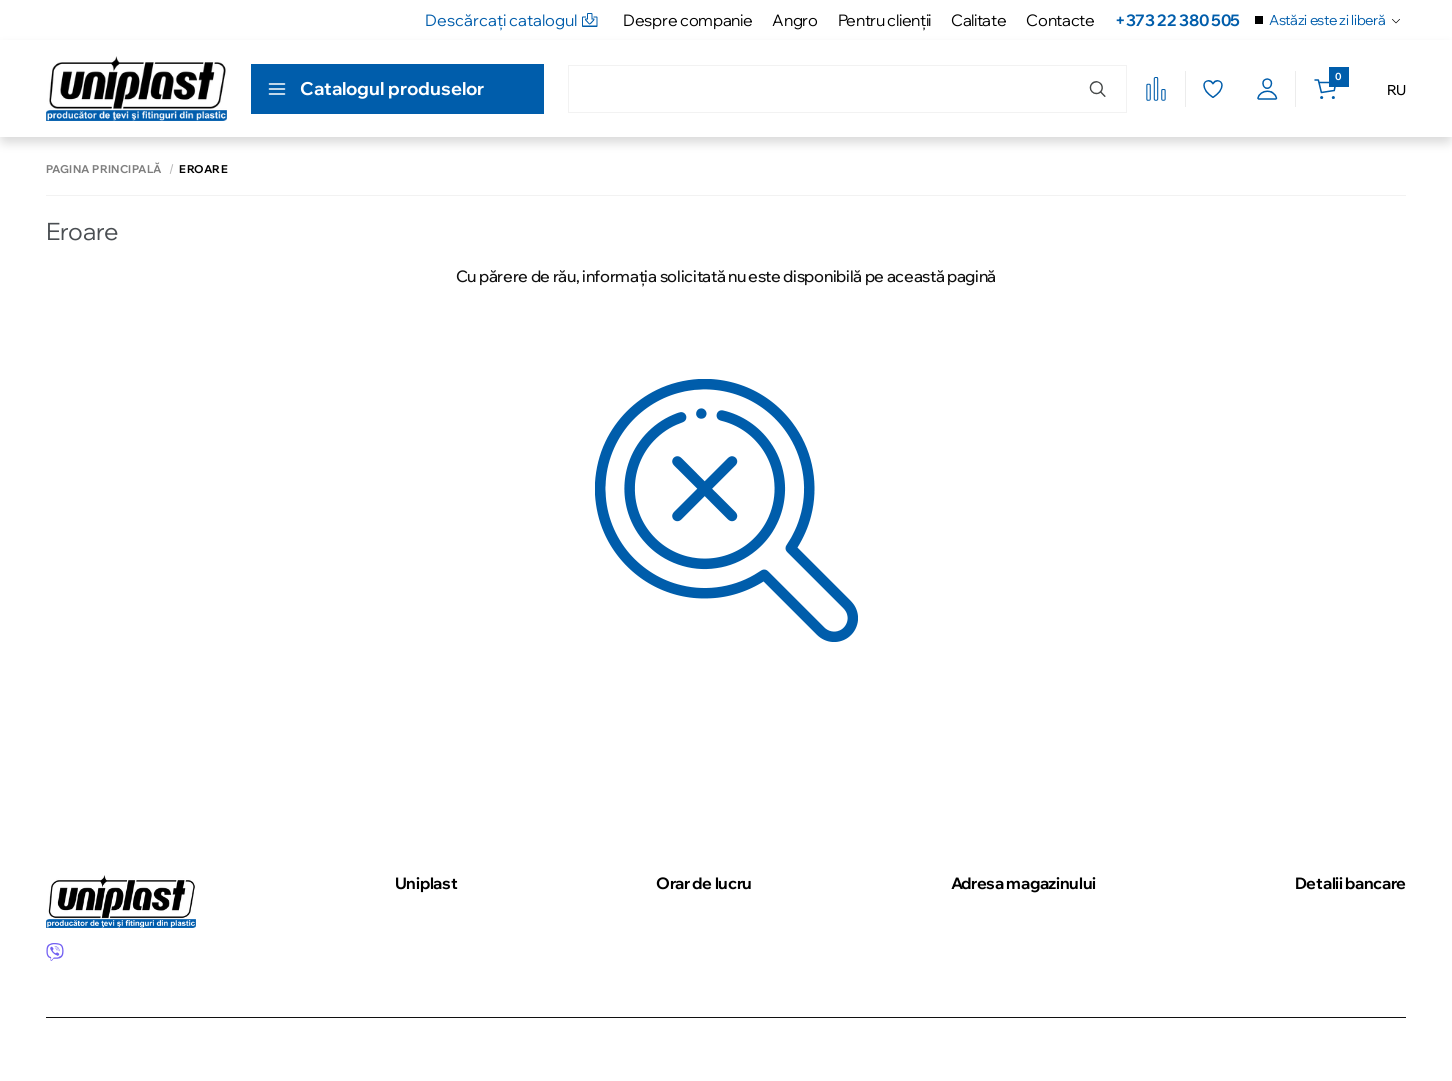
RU (1396, 90)
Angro (794, 20)
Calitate (978, 20)
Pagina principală (103, 169)
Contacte (1060, 20)
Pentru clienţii (884, 20)
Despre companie (687, 20)
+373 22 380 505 (1177, 20)
